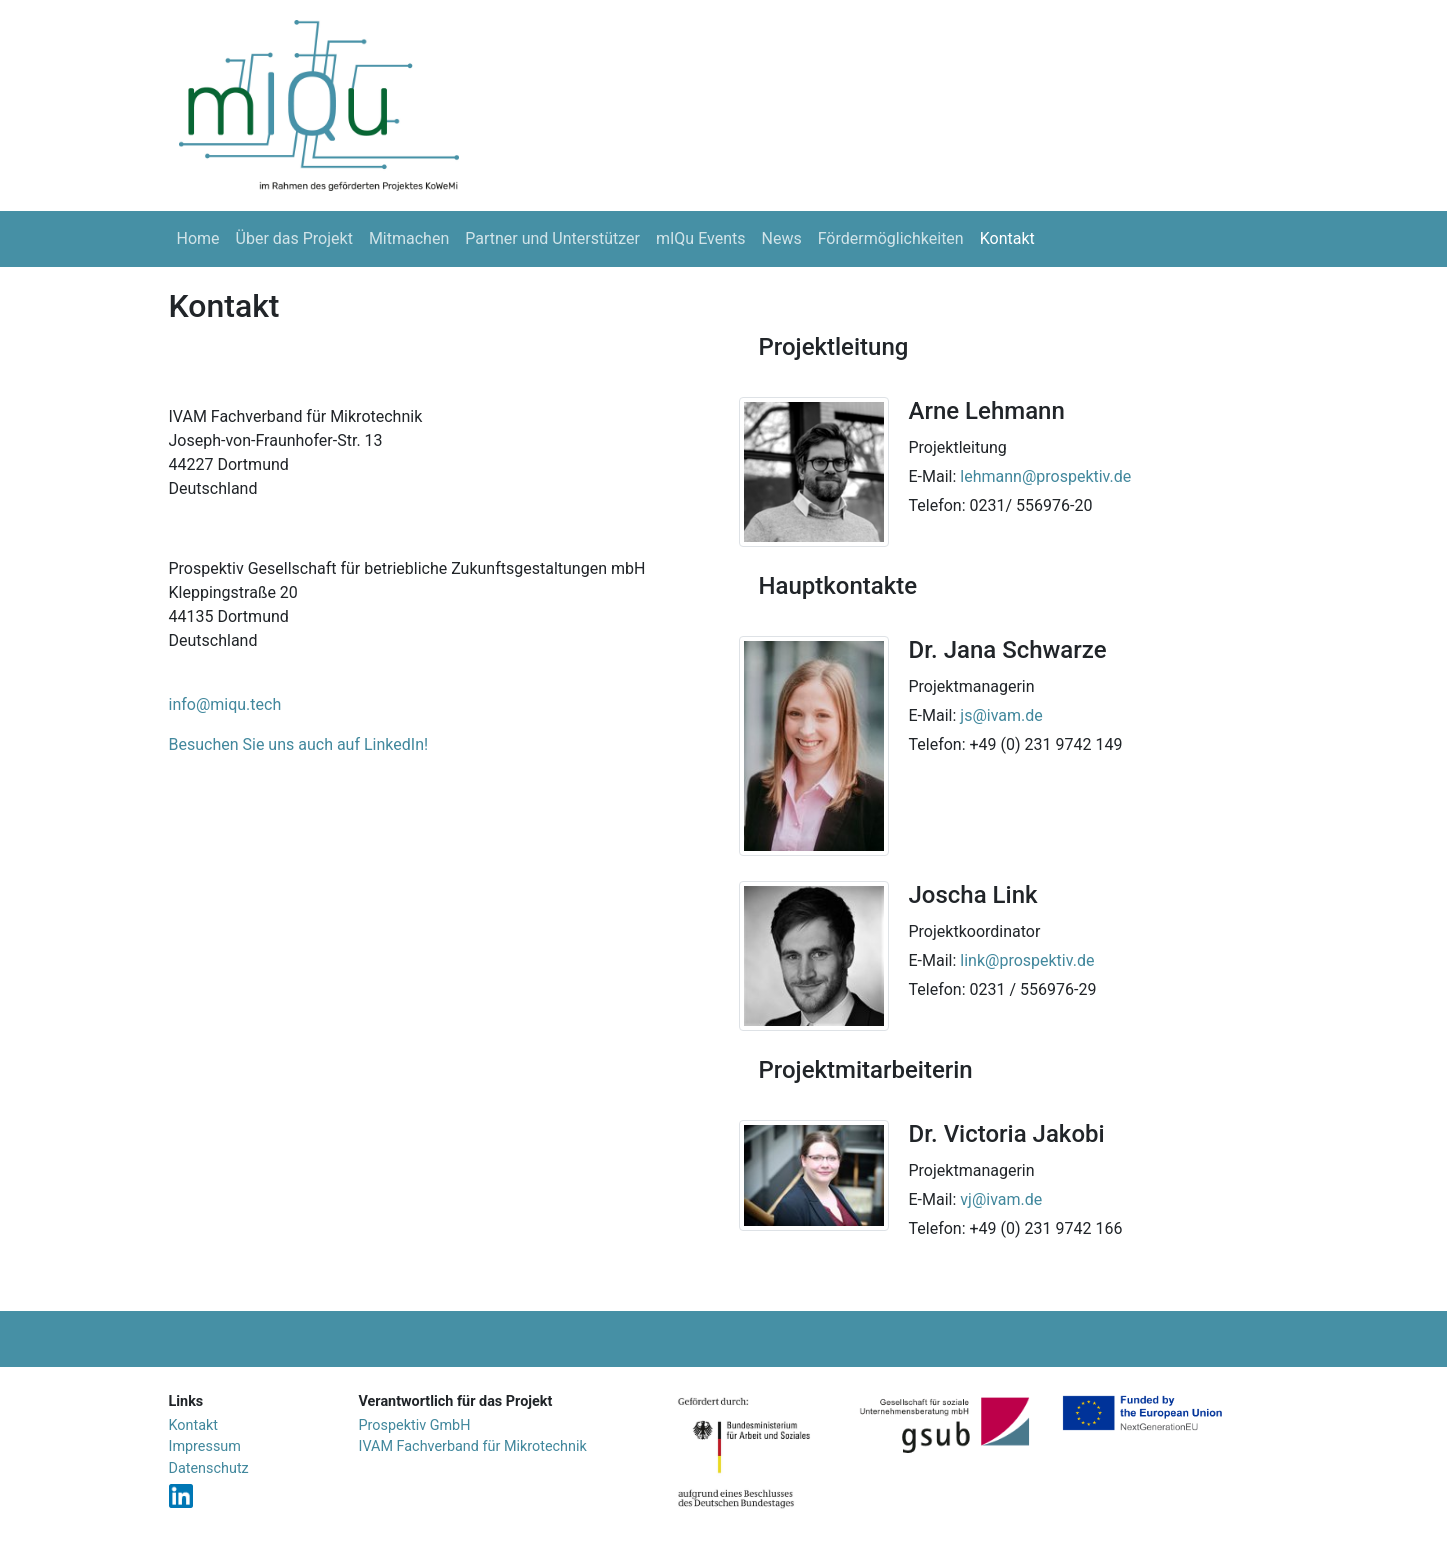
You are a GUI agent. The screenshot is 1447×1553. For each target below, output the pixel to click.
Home (198, 238)
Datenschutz (209, 1468)
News (782, 238)
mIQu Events (701, 238)
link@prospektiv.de (1027, 960)
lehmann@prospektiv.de (1045, 476)
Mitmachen (409, 238)
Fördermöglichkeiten (891, 238)
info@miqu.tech (225, 704)
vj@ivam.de (1001, 1199)
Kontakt (1007, 238)
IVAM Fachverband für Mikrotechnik (473, 1446)
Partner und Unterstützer (552, 238)
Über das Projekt (294, 238)
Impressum (205, 1446)
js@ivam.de (1001, 715)
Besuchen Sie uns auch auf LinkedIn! (299, 744)
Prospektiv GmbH (415, 1425)
